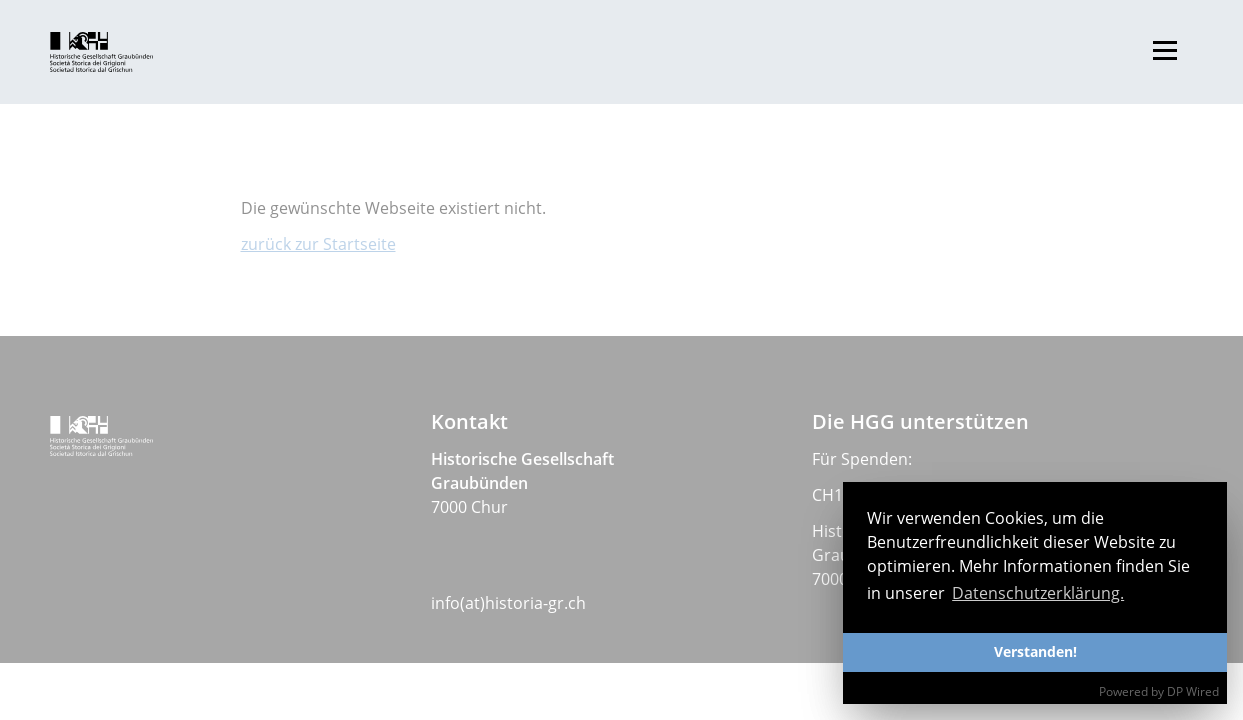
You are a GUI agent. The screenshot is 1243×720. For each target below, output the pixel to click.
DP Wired (1193, 691)
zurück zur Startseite (318, 244)
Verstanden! (1035, 651)
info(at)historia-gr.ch (508, 603)
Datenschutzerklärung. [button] (1038, 593)
